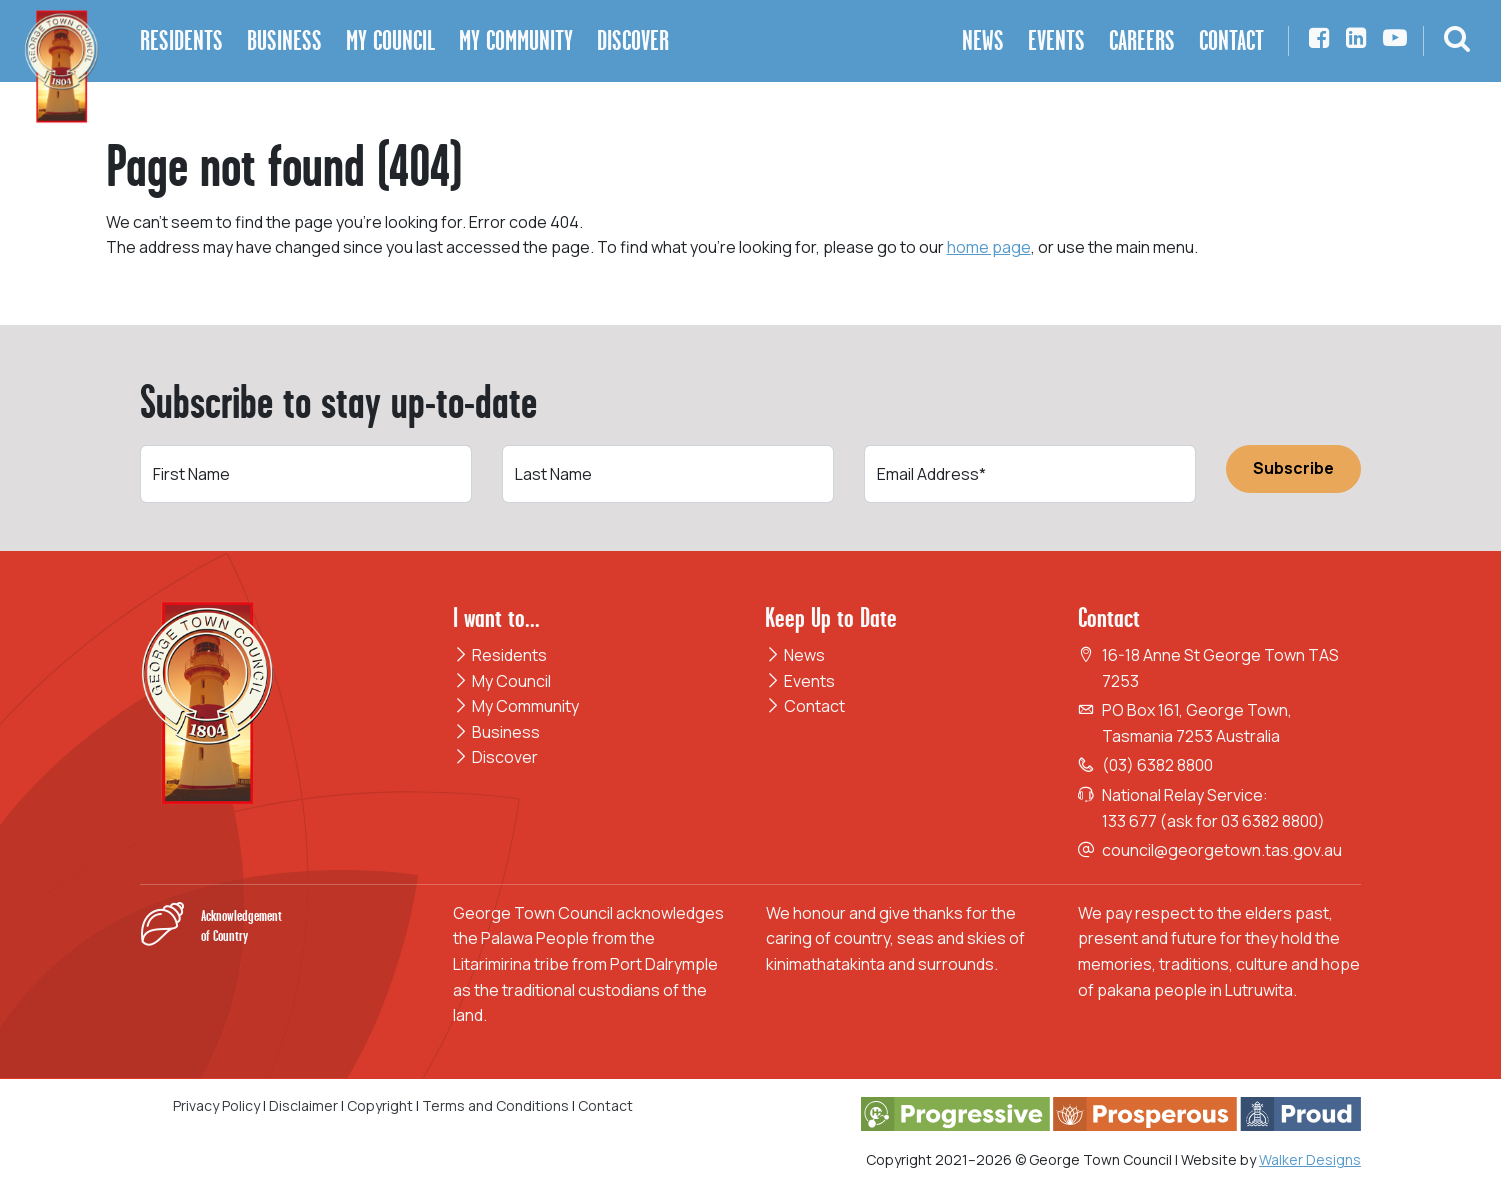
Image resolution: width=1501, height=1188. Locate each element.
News (795, 655)
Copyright (380, 1105)
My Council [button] (390, 40)
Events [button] (1056, 40)
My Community (516, 706)
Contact (805, 706)
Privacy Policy (216, 1105)
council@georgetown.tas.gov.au (1222, 850)
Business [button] (284, 40)
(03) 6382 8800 (1157, 765)
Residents (500, 655)
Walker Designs (1310, 1159)
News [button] (983, 40)
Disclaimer (303, 1105)
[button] (1457, 41)
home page (989, 247)
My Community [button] (516, 40)
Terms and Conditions (497, 1105)
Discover (495, 757)
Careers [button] (1142, 40)
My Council (502, 681)
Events (800, 681)
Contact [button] (1231, 40)
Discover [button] (633, 40)
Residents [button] (181, 40)
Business (496, 732)
